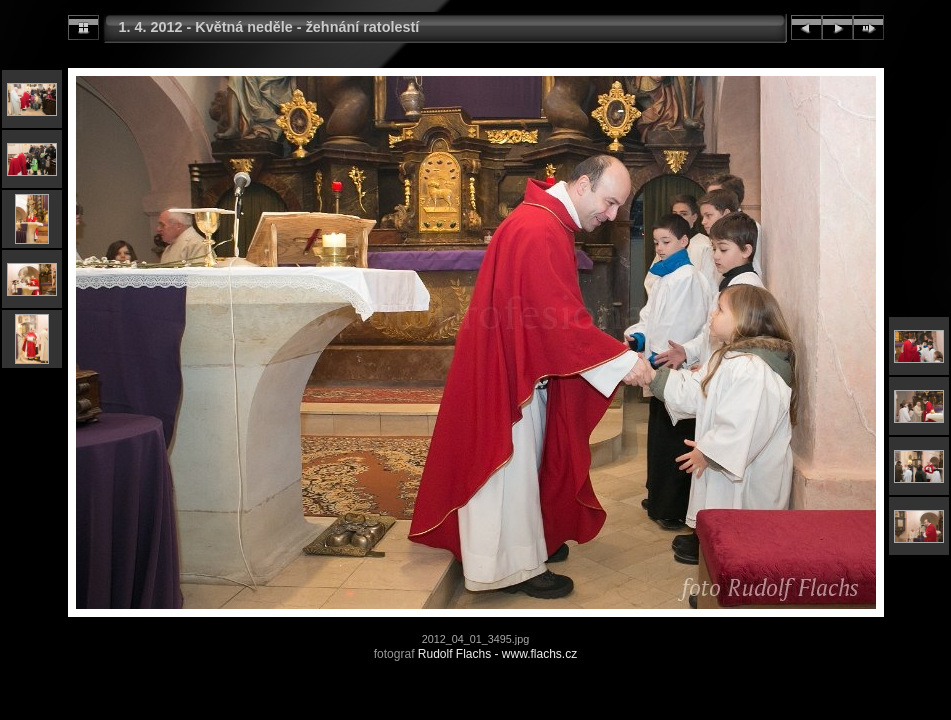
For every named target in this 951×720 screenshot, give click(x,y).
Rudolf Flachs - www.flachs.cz (497, 654)
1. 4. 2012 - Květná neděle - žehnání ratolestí (269, 27)
